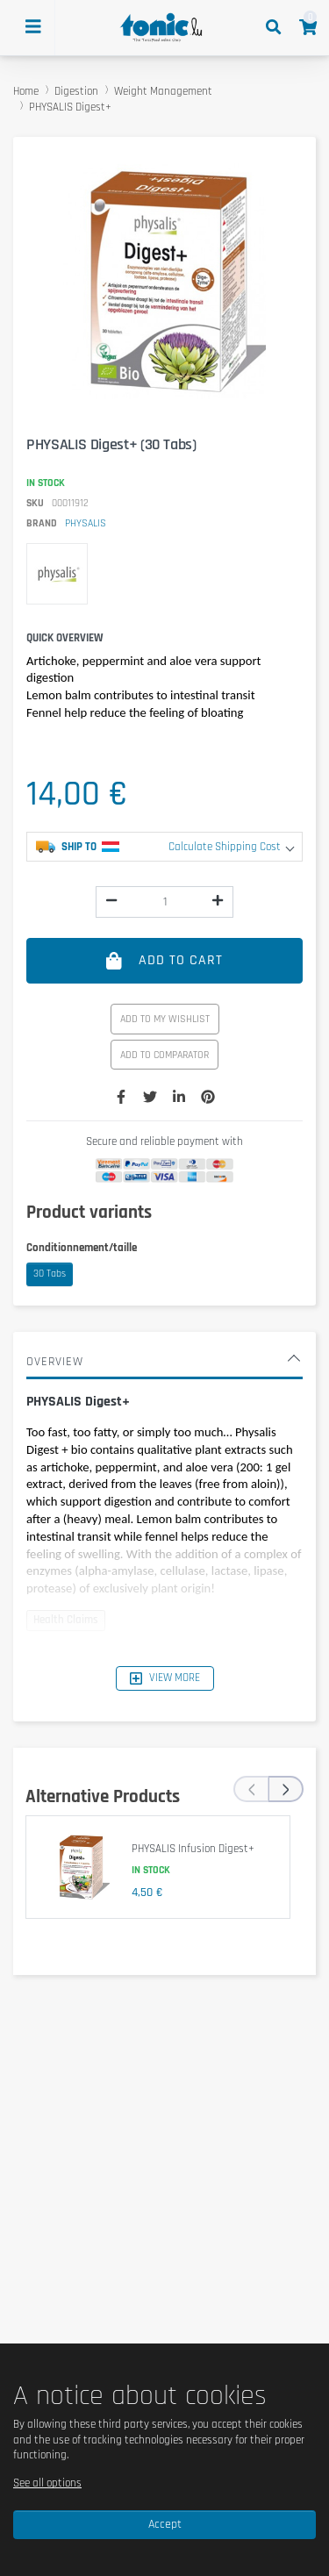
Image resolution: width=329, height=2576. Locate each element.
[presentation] (250, 1789)
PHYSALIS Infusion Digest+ (193, 1849)
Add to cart (164, 960)
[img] (111, 900)
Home (26, 91)
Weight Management (163, 91)
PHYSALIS (85, 523)
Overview (162, 1362)
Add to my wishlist (165, 1019)
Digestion (76, 91)
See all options (47, 2483)
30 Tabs (49, 1273)
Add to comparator (164, 1055)
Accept (165, 2524)
